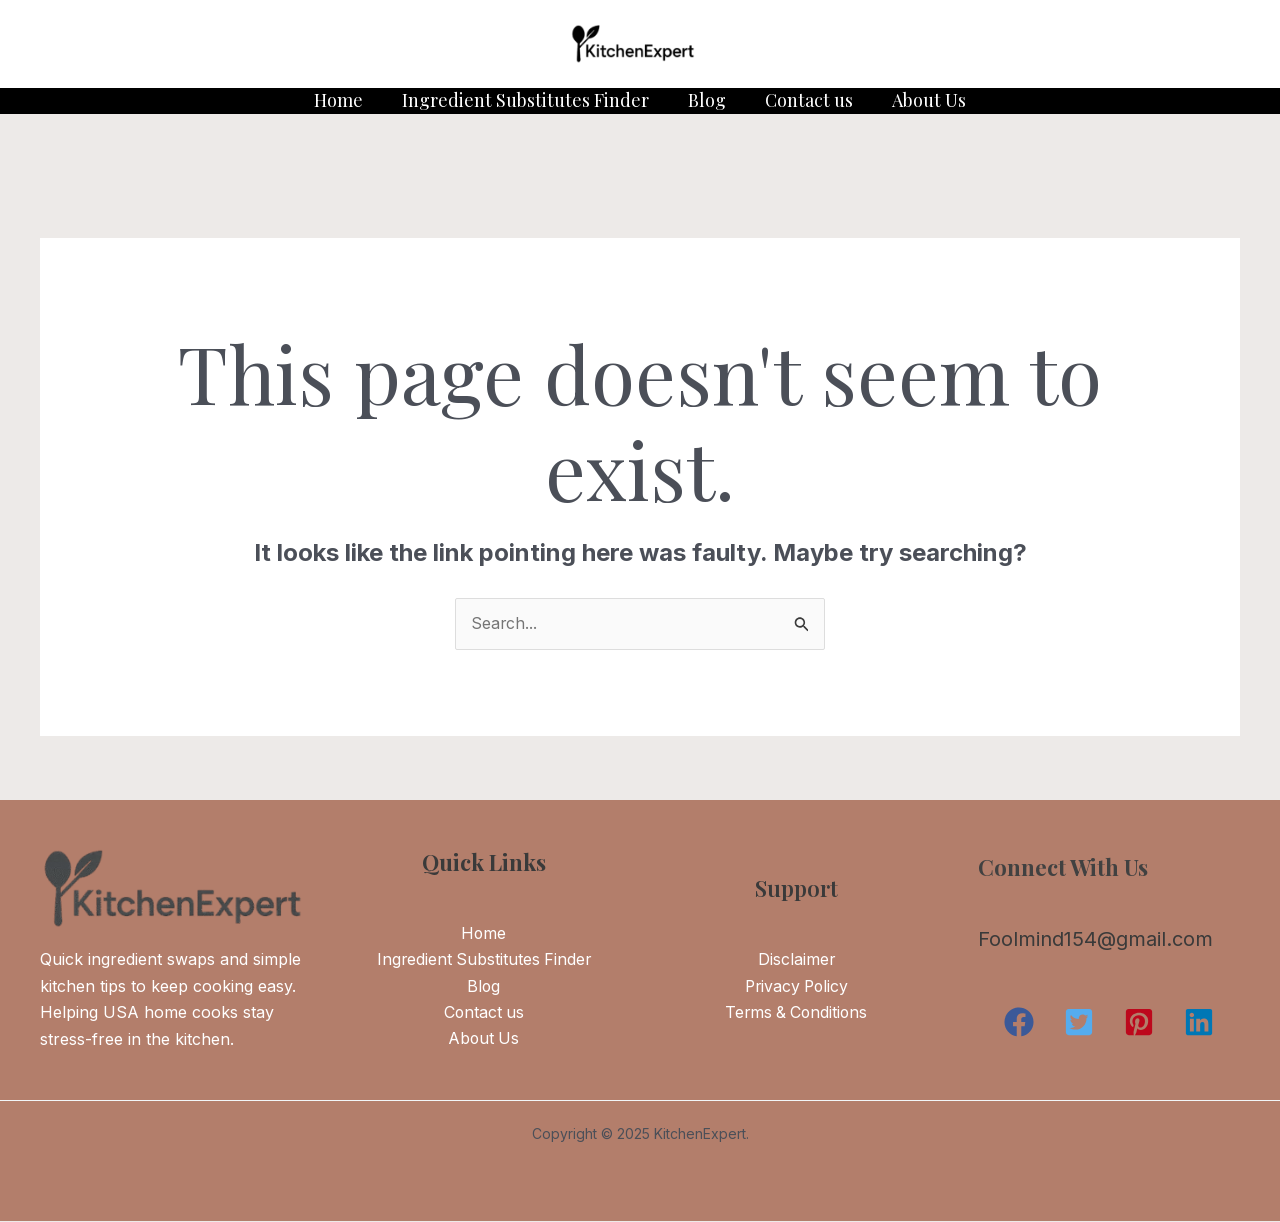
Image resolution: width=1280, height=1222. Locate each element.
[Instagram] (161, 45)
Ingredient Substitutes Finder (528, 100)
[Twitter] (69, 45)
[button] (1019, 1023)
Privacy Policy (796, 987)
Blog (707, 100)
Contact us (806, 100)
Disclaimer (796, 961)
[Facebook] (115, 45)
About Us (923, 100)
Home (344, 100)
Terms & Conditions (796, 1014)
